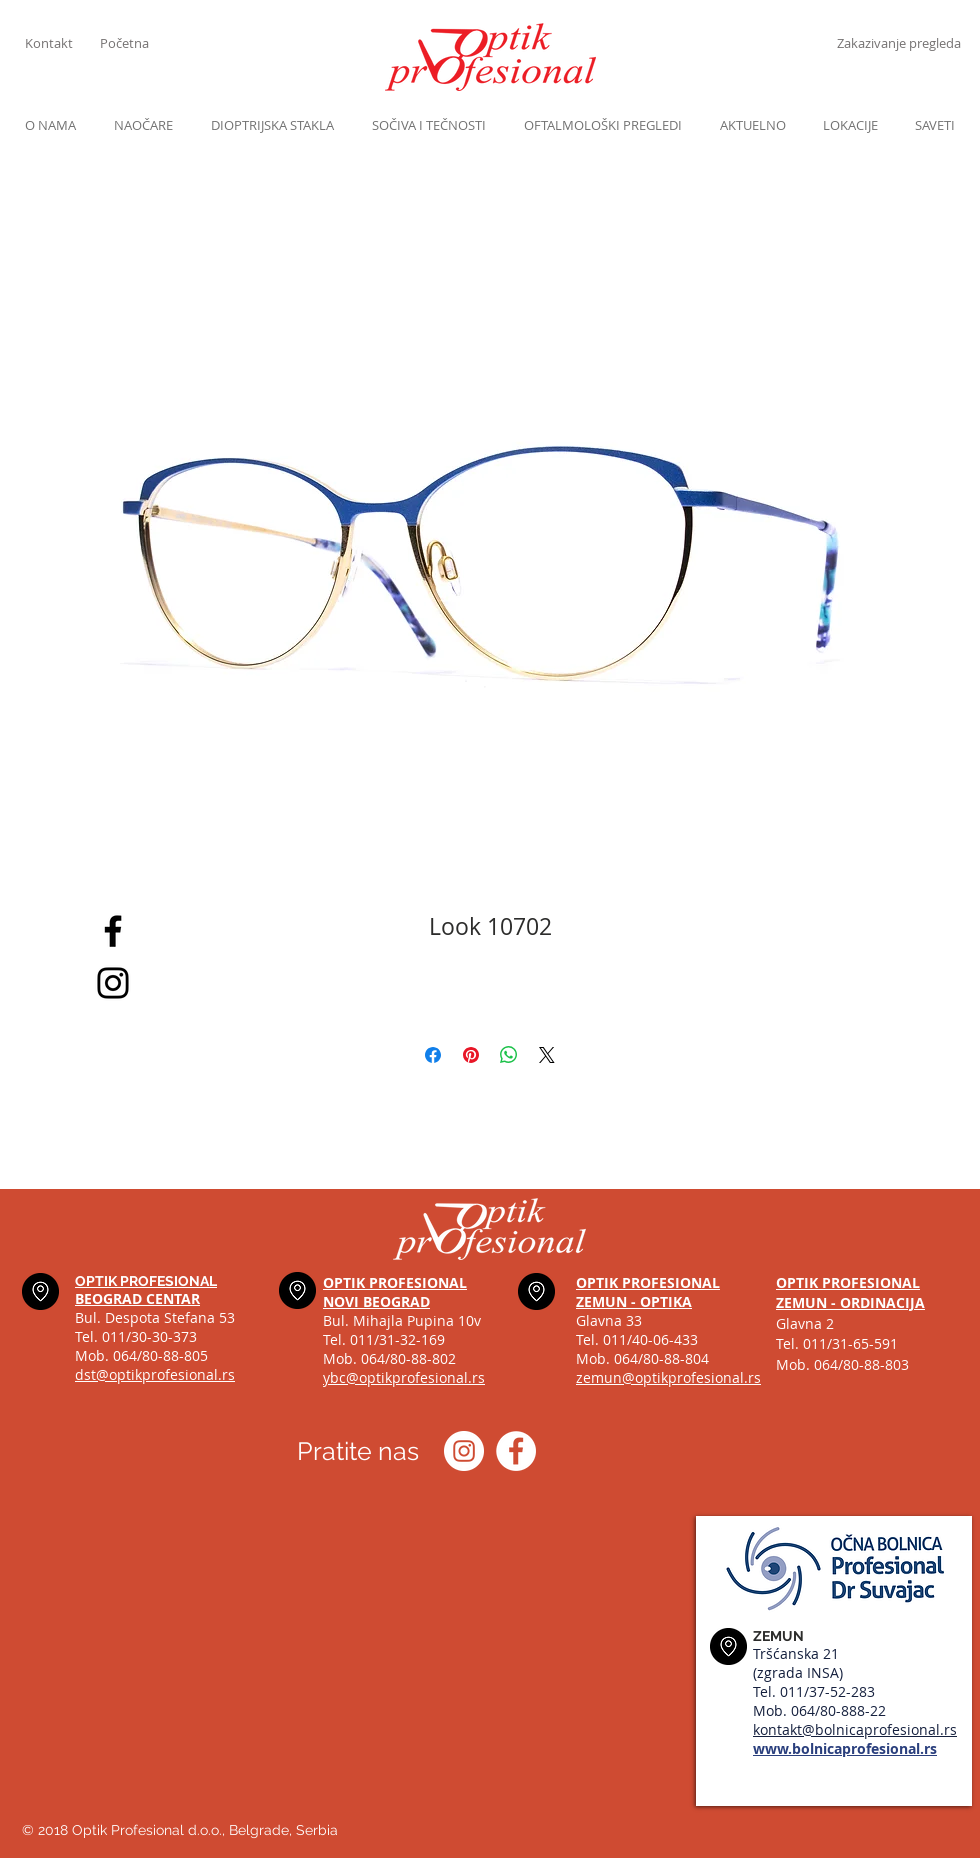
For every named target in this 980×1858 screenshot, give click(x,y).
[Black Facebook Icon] (113, 931)
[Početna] (137, 43)
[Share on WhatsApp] (509, 1055)
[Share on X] (547, 1055)
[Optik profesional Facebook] (516, 1451)
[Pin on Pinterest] (471, 1055)
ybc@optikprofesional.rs (404, 1377)
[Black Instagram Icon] (113, 983)
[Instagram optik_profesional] (464, 1451)
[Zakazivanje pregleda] (898, 43)
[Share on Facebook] (433, 1055)
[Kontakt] (62, 43)
